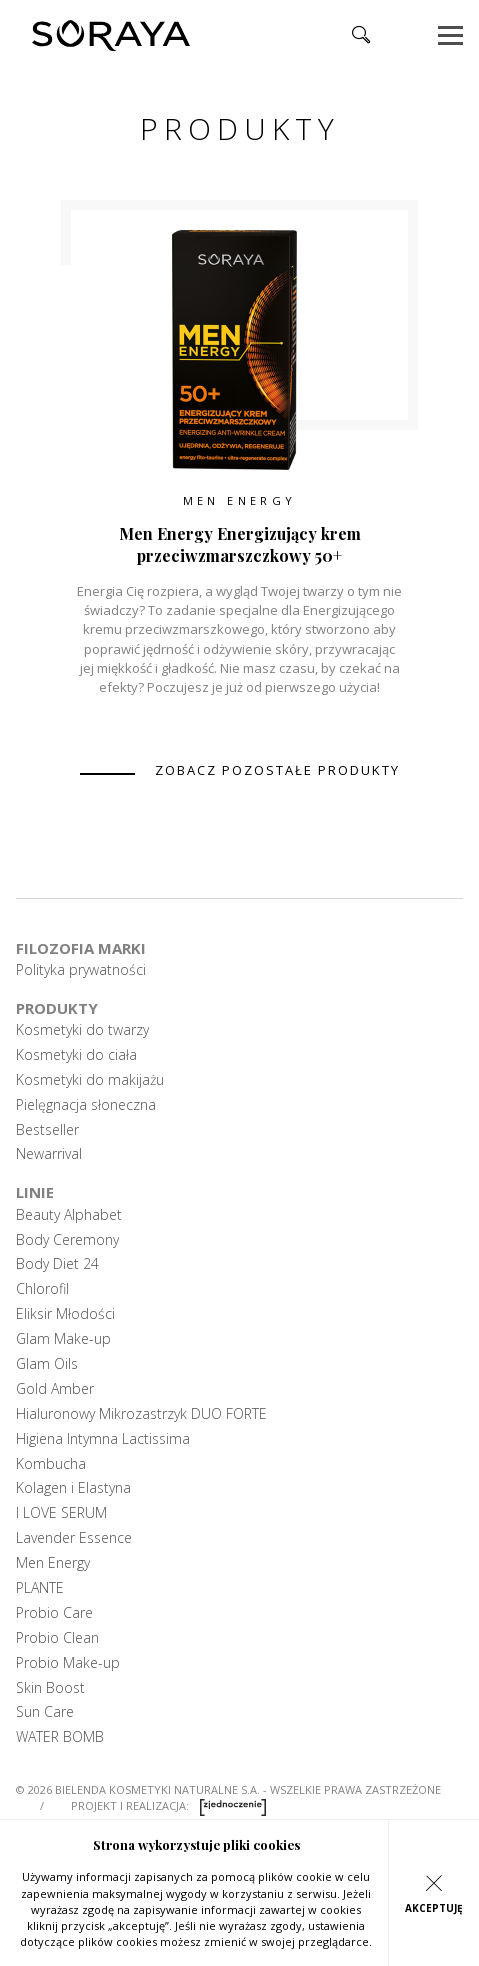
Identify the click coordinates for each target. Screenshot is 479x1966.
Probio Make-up (68, 1663)
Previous (56, 457)
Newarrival (49, 1154)
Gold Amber (55, 1389)
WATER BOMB (60, 1737)
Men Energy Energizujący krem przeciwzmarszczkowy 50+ (240, 544)
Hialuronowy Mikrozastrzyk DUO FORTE (141, 1414)
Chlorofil (42, 1289)
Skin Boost (50, 1688)
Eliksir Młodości (65, 1314)
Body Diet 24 (57, 1264)
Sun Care (45, 1712)
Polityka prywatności (81, 970)
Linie (35, 1192)
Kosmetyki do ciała (76, 1055)
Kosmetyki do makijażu (90, 1080)
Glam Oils (47, 1364)
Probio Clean (57, 1638)
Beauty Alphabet (69, 1215)
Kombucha (51, 1464)
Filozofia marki (81, 948)
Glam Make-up (63, 1339)
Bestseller (47, 1130)
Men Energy (240, 500)
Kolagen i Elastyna (73, 1488)
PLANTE (40, 1588)
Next (422, 457)
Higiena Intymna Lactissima (103, 1439)
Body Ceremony (67, 1240)
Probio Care (54, 1613)
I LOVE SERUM (61, 1513)
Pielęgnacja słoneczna (86, 1105)
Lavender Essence (74, 1538)
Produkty (57, 1008)
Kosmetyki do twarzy (82, 1030)
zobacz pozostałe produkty (277, 770)
